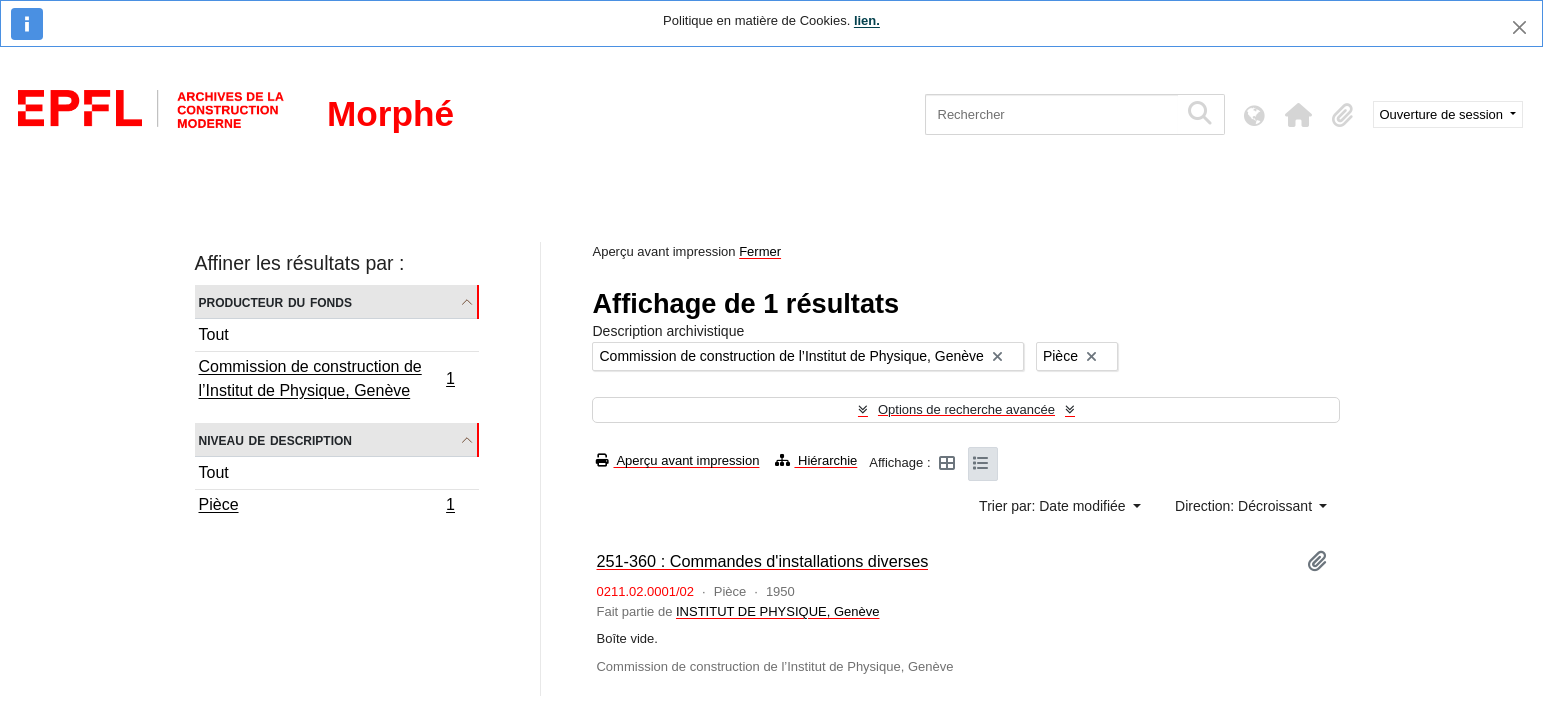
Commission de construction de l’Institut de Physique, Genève (327, 378)
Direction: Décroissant (1245, 506)
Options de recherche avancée (966, 409)
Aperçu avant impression (677, 460)
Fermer (760, 251)
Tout (214, 334)
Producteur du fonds (275, 301)
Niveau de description (275, 439)
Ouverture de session (1443, 114)
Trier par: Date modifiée (1054, 506)
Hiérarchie (816, 460)
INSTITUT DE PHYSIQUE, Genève (777, 611)
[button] (1299, 115)
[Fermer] (1519, 27)
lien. (867, 20)
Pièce (327, 507)
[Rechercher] (1051, 114)
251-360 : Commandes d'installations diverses (762, 561)
